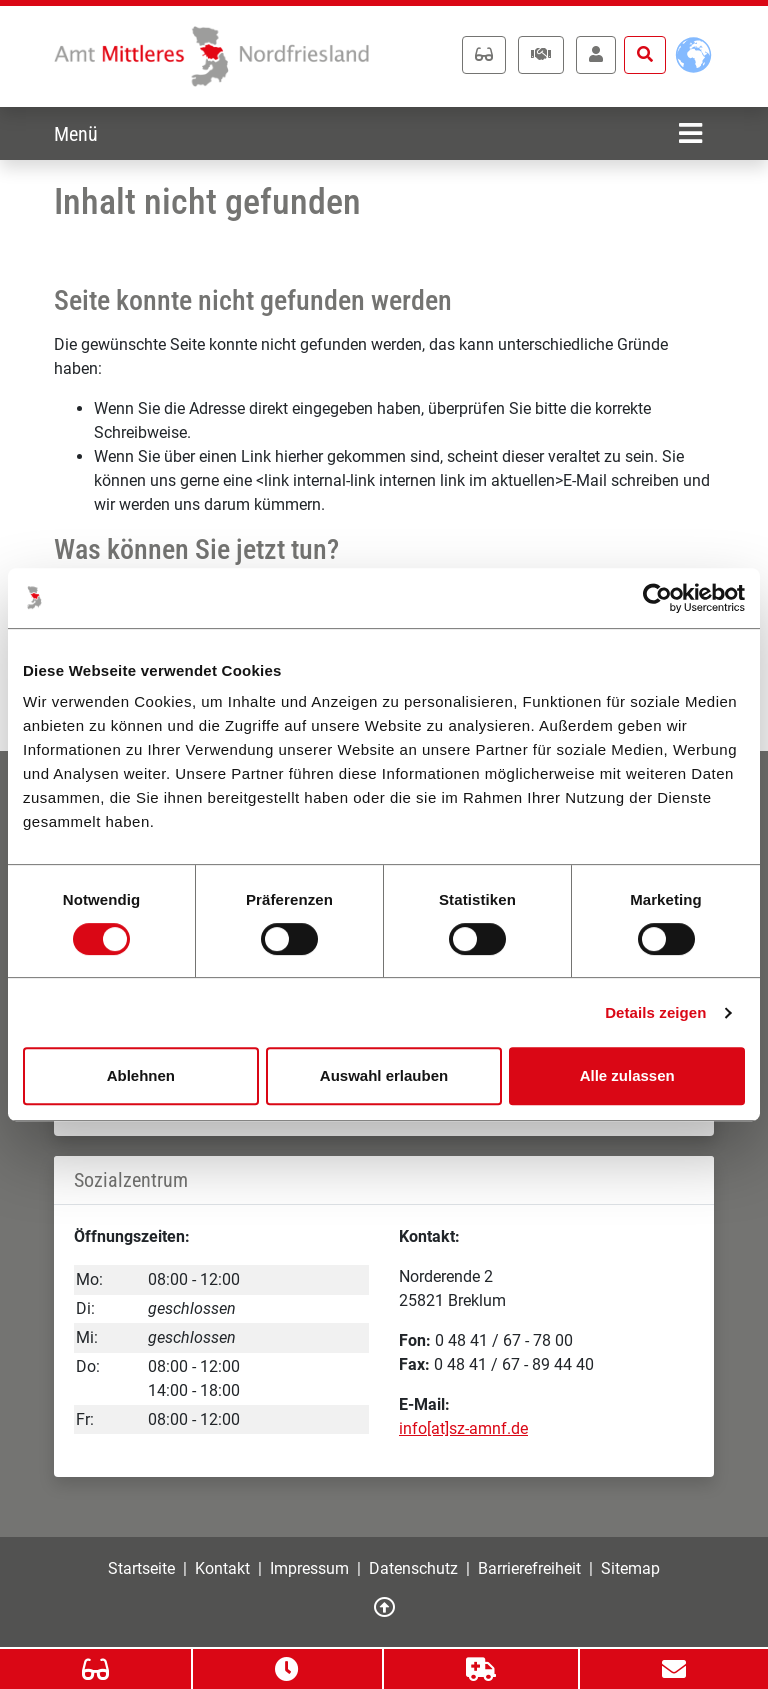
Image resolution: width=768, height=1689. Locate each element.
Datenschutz (413, 1568)
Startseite (141, 1568)
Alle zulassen (627, 1075)
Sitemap (630, 1568)
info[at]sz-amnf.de (463, 1428)
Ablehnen (141, 1075)
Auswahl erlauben (384, 1075)
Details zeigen (655, 1012)
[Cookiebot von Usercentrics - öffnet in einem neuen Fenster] (657, 598)
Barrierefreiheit (529, 1568)
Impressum (309, 1568)
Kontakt (222, 1568)
